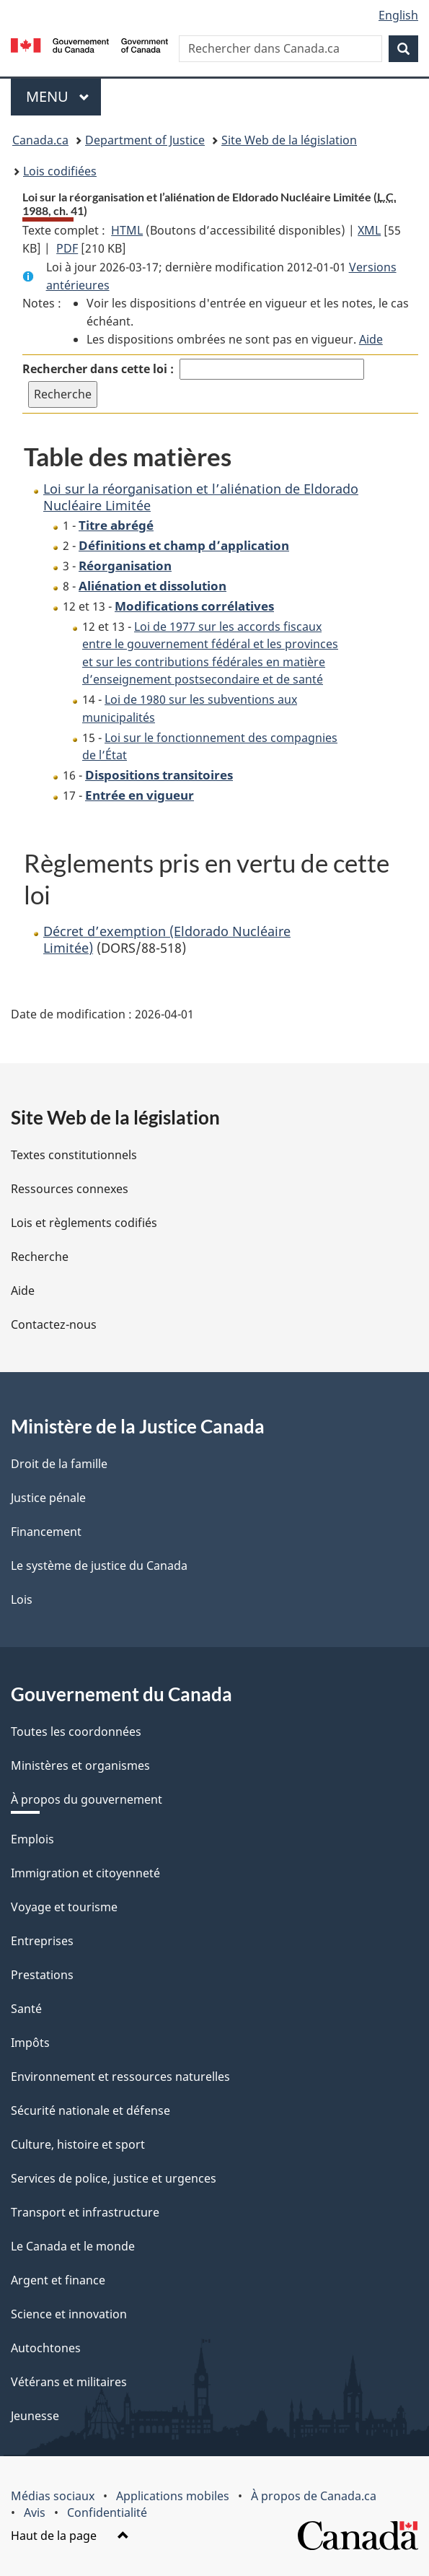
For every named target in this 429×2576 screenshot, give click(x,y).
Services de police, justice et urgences (113, 2178)
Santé (26, 2009)
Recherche (39, 1257)
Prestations (42, 1975)
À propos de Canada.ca (313, 2496)
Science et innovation (69, 2314)
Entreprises (42, 1941)
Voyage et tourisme (64, 1907)
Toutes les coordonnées (76, 1731)
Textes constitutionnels (74, 1155)
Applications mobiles (172, 2496)
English (398, 15)
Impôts (30, 2043)
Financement (46, 1532)
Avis (34, 2512)
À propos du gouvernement (86, 1799)
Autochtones (46, 2348)
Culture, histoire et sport (78, 2144)
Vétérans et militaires (69, 2382)
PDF (67, 248)
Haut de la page (70, 2536)
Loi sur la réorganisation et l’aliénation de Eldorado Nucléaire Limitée (200, 497)
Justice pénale (48, 1498)
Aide (371, 339)
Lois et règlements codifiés (84, 1223)
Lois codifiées (60, 171)
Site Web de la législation (289, 140)
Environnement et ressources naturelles (120, 2076)
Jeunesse (35, 2416)
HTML (127, 230)
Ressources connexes (69, 1189)
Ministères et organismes (80, 1765)
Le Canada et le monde (73, 2246)
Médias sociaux (52, 2496)
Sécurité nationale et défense (90, 2110)
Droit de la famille (59, 1464)
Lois (21, 1599)
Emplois (32, 1839)
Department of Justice (145, 140)
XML (369, 230)
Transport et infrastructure (85, 2212)
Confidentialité (107, 2512)
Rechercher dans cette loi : (98, 369)
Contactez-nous (54, 1324)
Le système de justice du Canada (99, 1565)
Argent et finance (58, 2280)
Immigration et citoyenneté (85, 1873)
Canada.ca (40, 140)
